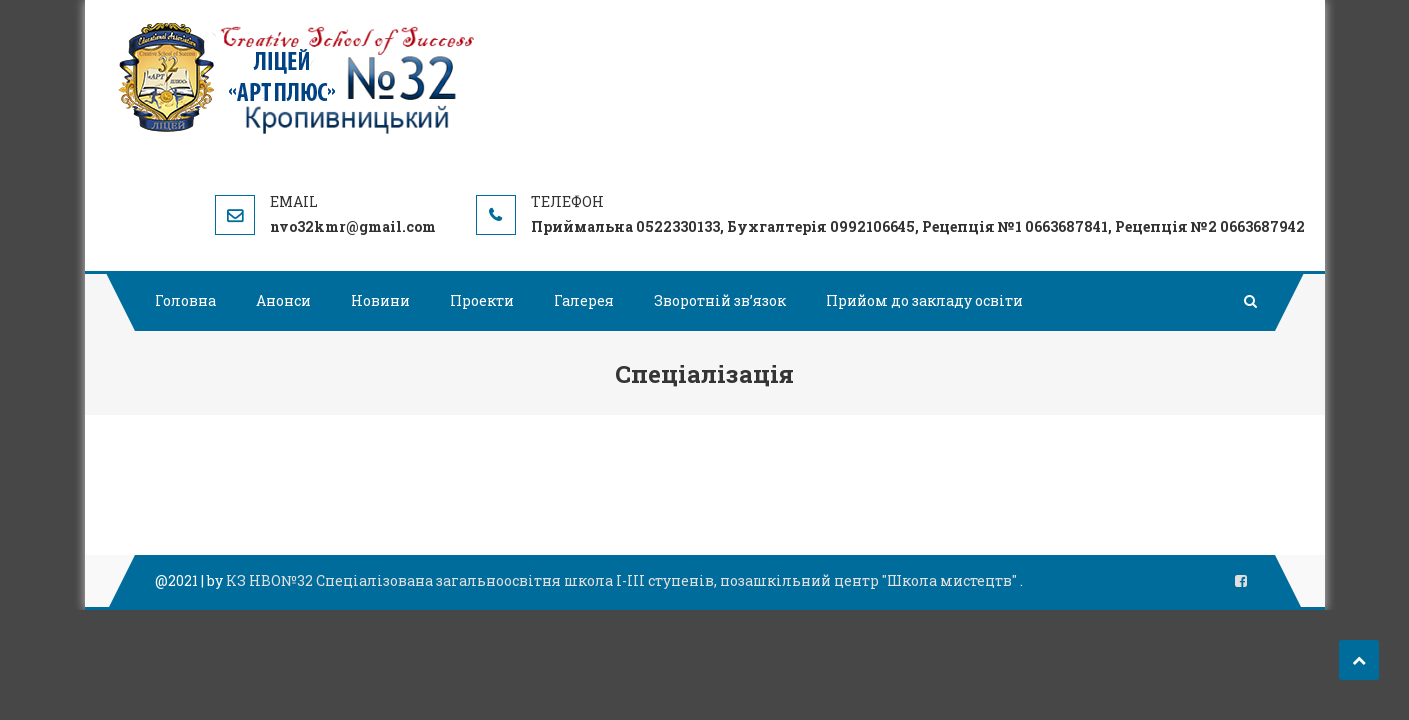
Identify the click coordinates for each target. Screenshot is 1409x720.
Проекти (482, 300)
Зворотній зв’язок (720, 300)
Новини (380, 300)
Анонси (283, 300)
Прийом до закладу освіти (924, 300)
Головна (185, 300)
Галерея (584, 300)
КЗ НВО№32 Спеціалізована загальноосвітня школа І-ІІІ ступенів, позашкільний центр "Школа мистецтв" (623, 580)
